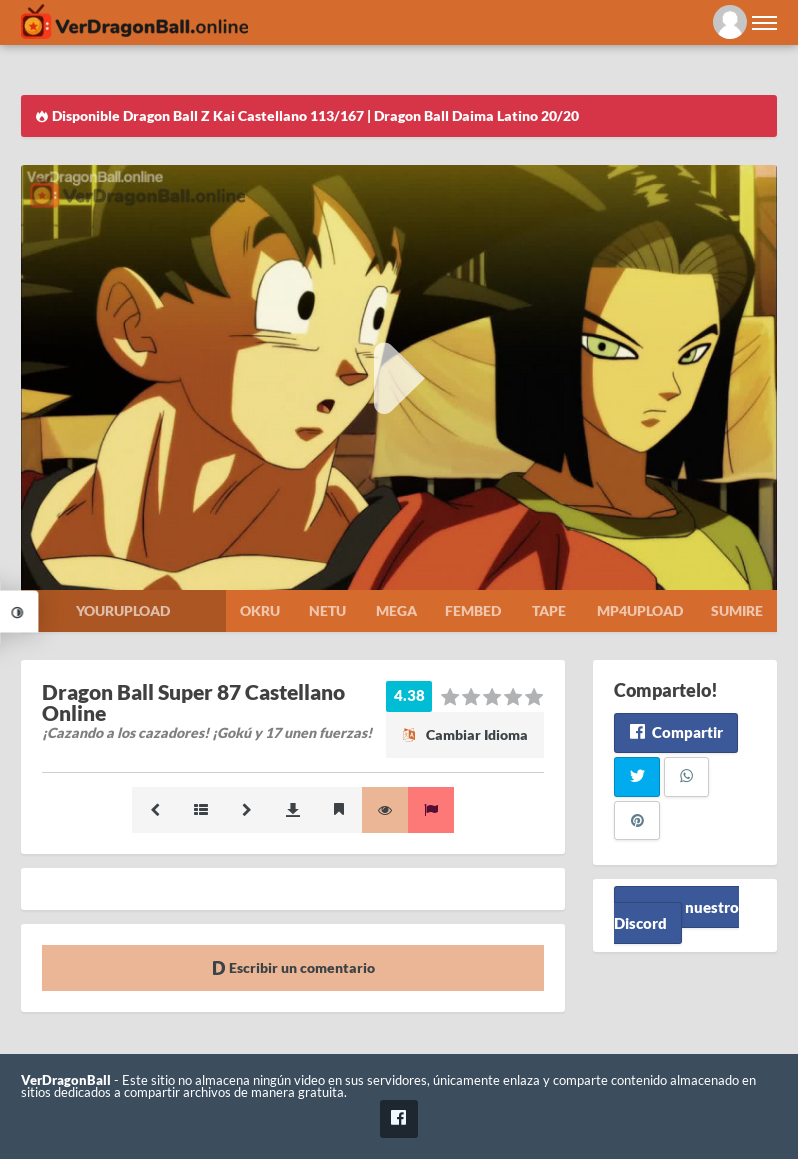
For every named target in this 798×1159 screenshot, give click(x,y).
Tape (549, 610)
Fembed (473, 610)
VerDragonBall (66, 1080)
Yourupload (123, 610)
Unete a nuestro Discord (676, 914)
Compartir (675, 732)
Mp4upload (640, 610)
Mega (396, 610)
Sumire (737, 610)
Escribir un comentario (293, 967)
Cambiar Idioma (465, 734)
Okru (260, 610)
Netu (327, 610)
